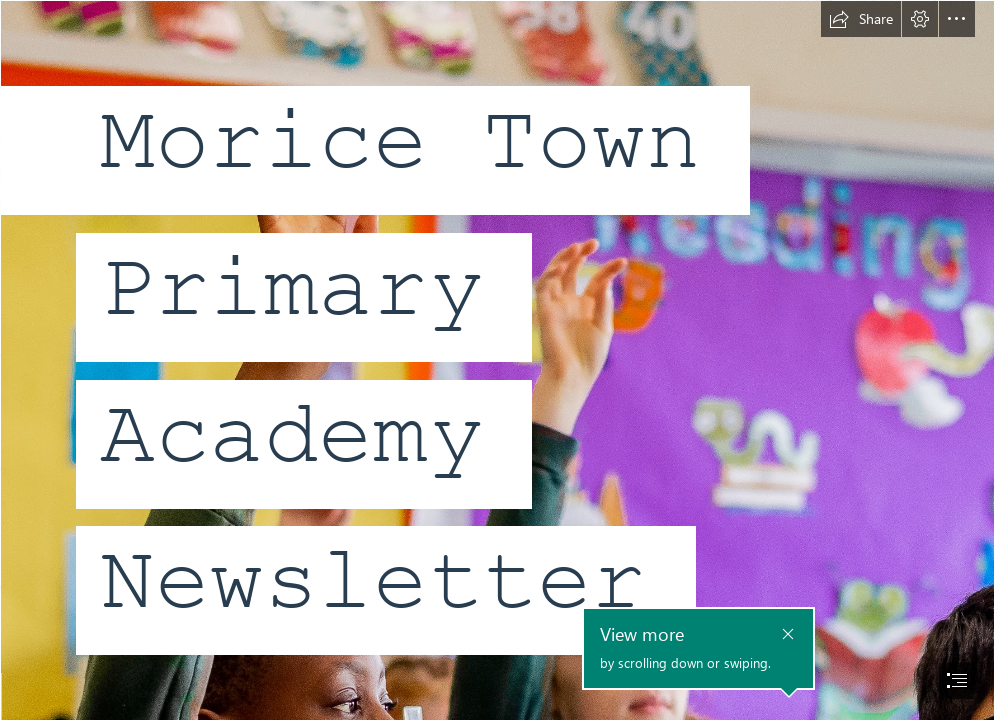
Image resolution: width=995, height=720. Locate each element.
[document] (497, 360)
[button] (861, 19)
